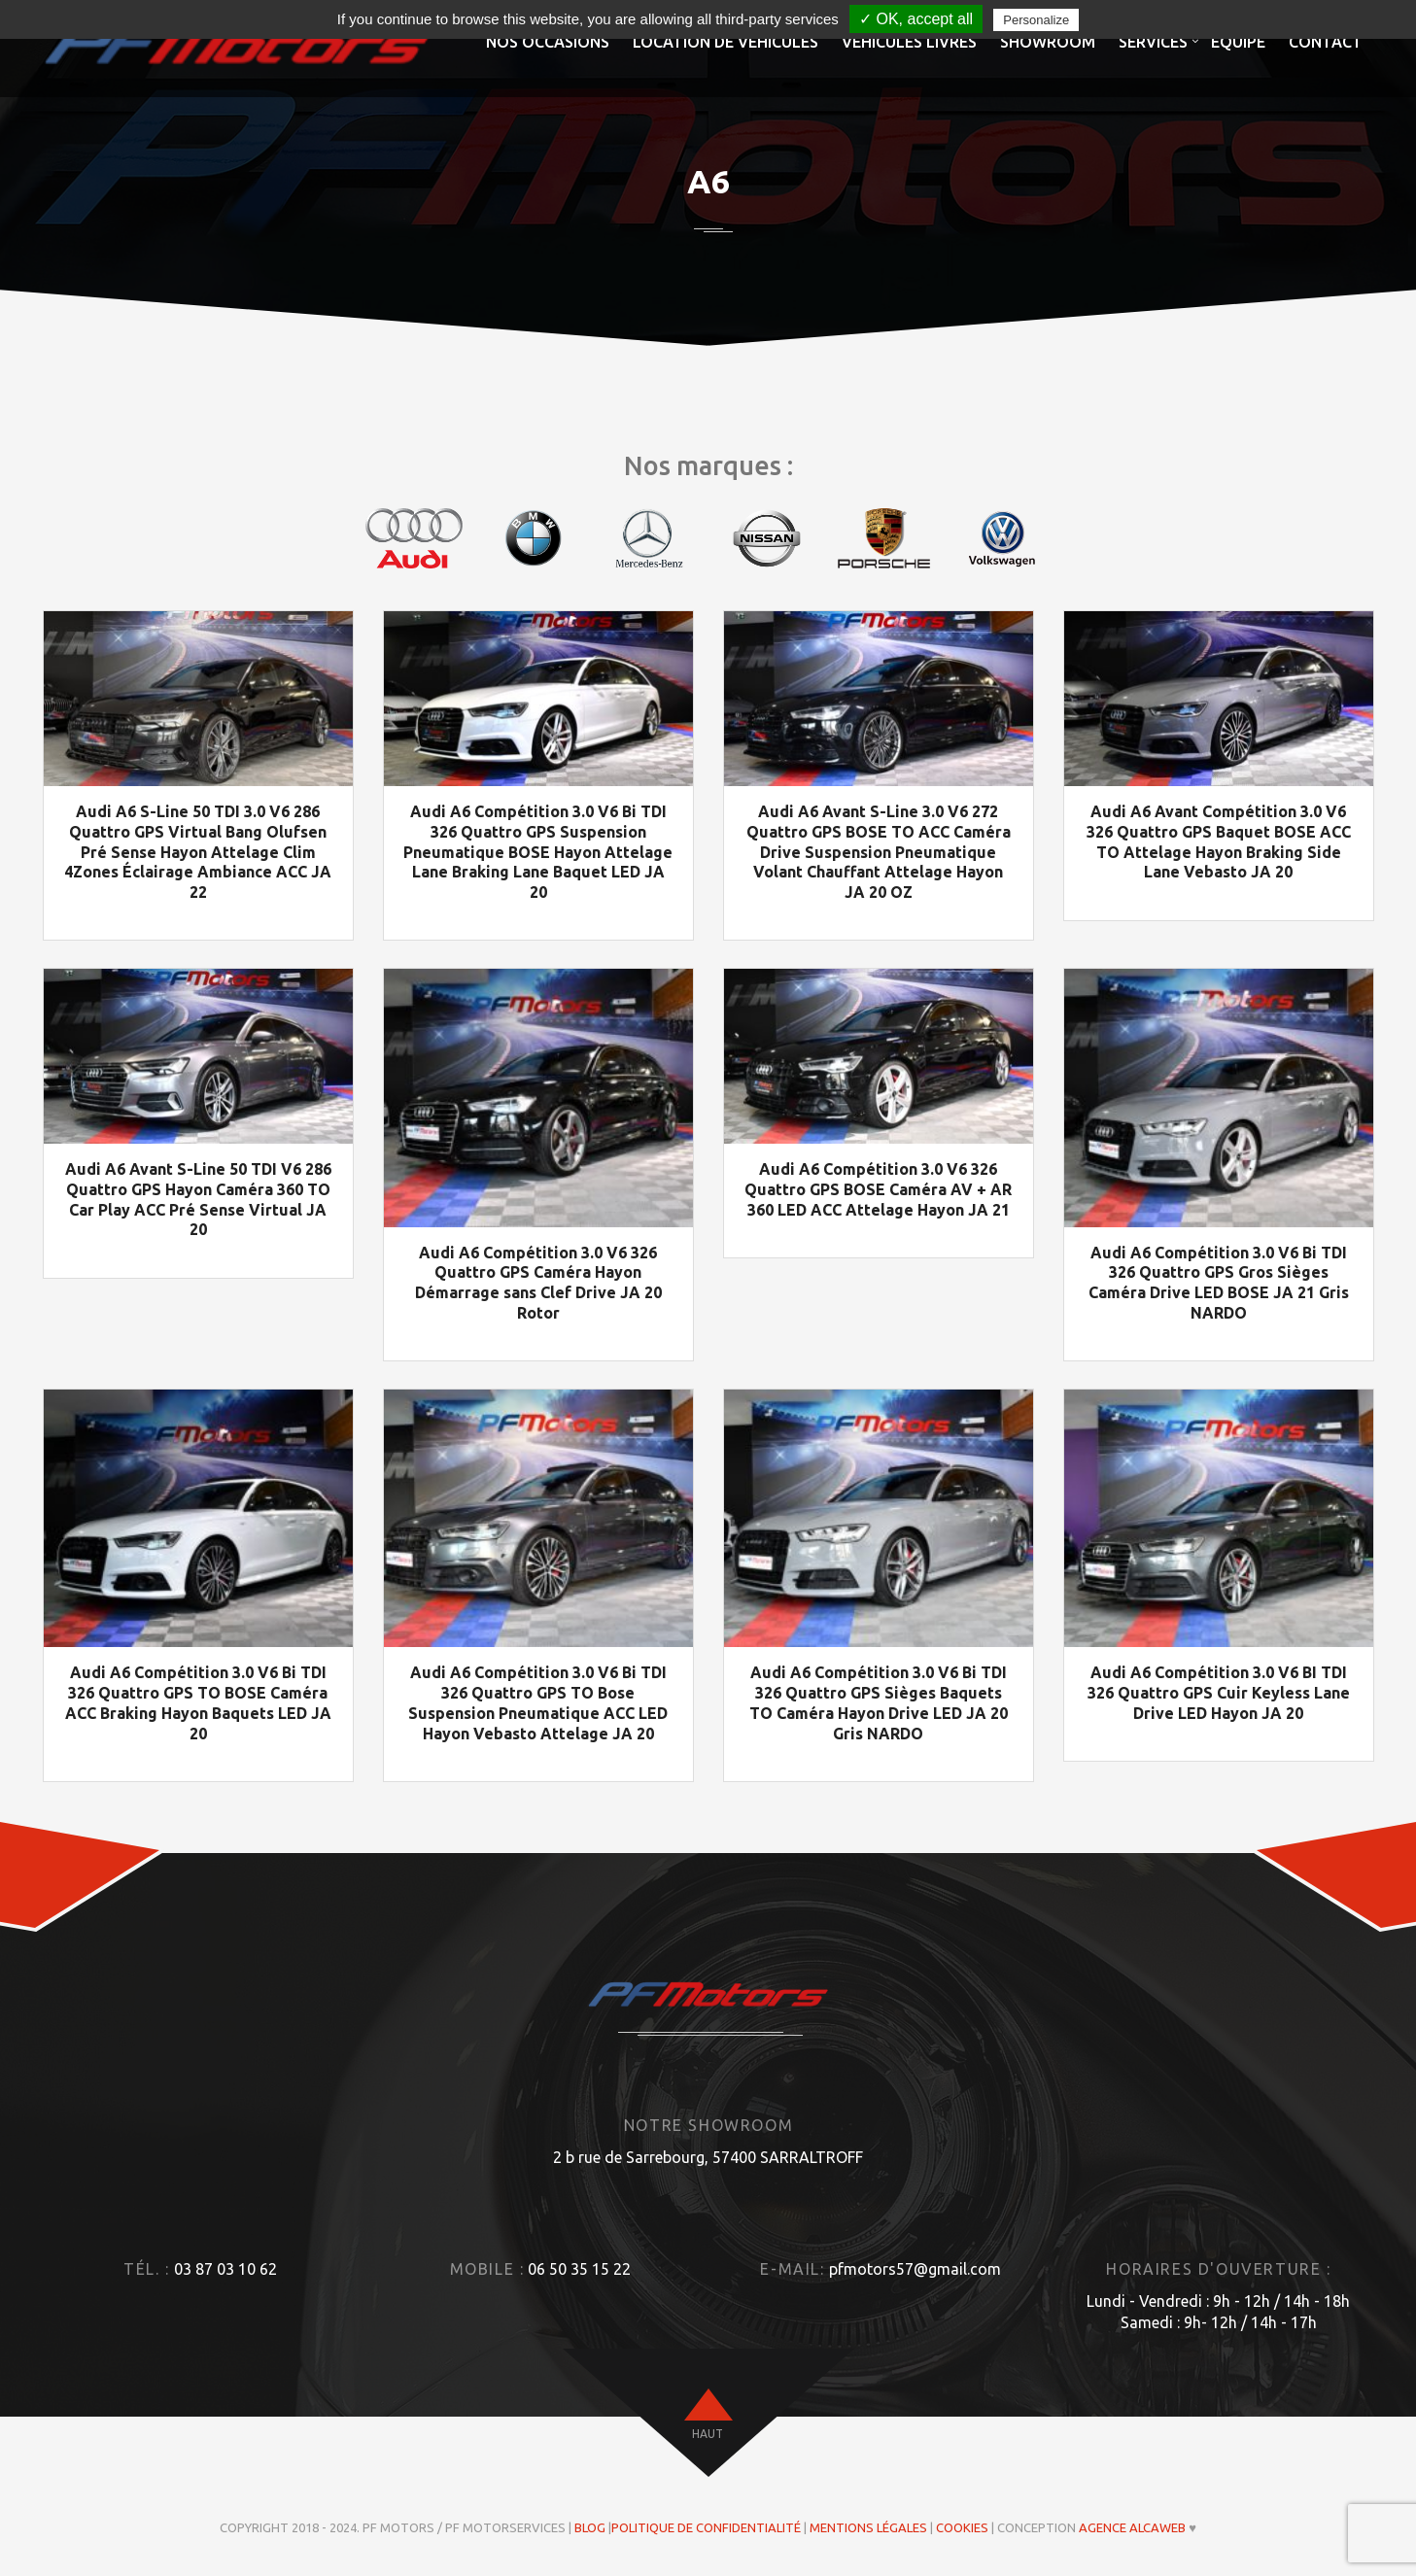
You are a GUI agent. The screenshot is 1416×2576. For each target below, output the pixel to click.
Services (1153, 42)
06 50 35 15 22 (579, 2269)
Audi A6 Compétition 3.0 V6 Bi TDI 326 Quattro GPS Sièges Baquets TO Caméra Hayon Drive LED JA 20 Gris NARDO (878, 1703)
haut (707, 2434)
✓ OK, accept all (916, 19)
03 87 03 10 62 (225, 2269)
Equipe (1238, 42)
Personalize (1036, 20)
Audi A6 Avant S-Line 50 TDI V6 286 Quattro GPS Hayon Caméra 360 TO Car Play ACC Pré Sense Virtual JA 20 (198, 1199)
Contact (1326, 42)
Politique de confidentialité (706, 2528)
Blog (589, 2528)
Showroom (1047, 42)
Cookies (962, 2528)
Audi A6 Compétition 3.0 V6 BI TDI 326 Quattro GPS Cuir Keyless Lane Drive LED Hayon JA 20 (1219, 1694)
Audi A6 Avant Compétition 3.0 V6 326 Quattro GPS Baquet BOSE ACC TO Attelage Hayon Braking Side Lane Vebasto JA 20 (1219, 841)
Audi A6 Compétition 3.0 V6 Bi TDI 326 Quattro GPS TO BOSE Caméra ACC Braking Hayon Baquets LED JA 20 (198, 1703)
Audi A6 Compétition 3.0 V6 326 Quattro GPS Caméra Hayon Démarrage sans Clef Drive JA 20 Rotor (538, 1283)
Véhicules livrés (909, 42)
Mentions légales (868, 2528)
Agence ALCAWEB (1132, 2528)
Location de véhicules (725, 42)
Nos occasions (547, 42)
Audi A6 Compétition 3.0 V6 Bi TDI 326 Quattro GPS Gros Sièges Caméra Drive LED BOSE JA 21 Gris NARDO (1218, 1283)
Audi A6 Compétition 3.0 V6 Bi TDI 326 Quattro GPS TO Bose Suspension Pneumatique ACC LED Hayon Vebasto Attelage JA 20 (538, 1703)
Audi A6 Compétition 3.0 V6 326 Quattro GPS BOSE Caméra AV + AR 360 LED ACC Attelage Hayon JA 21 (878, 1189)
